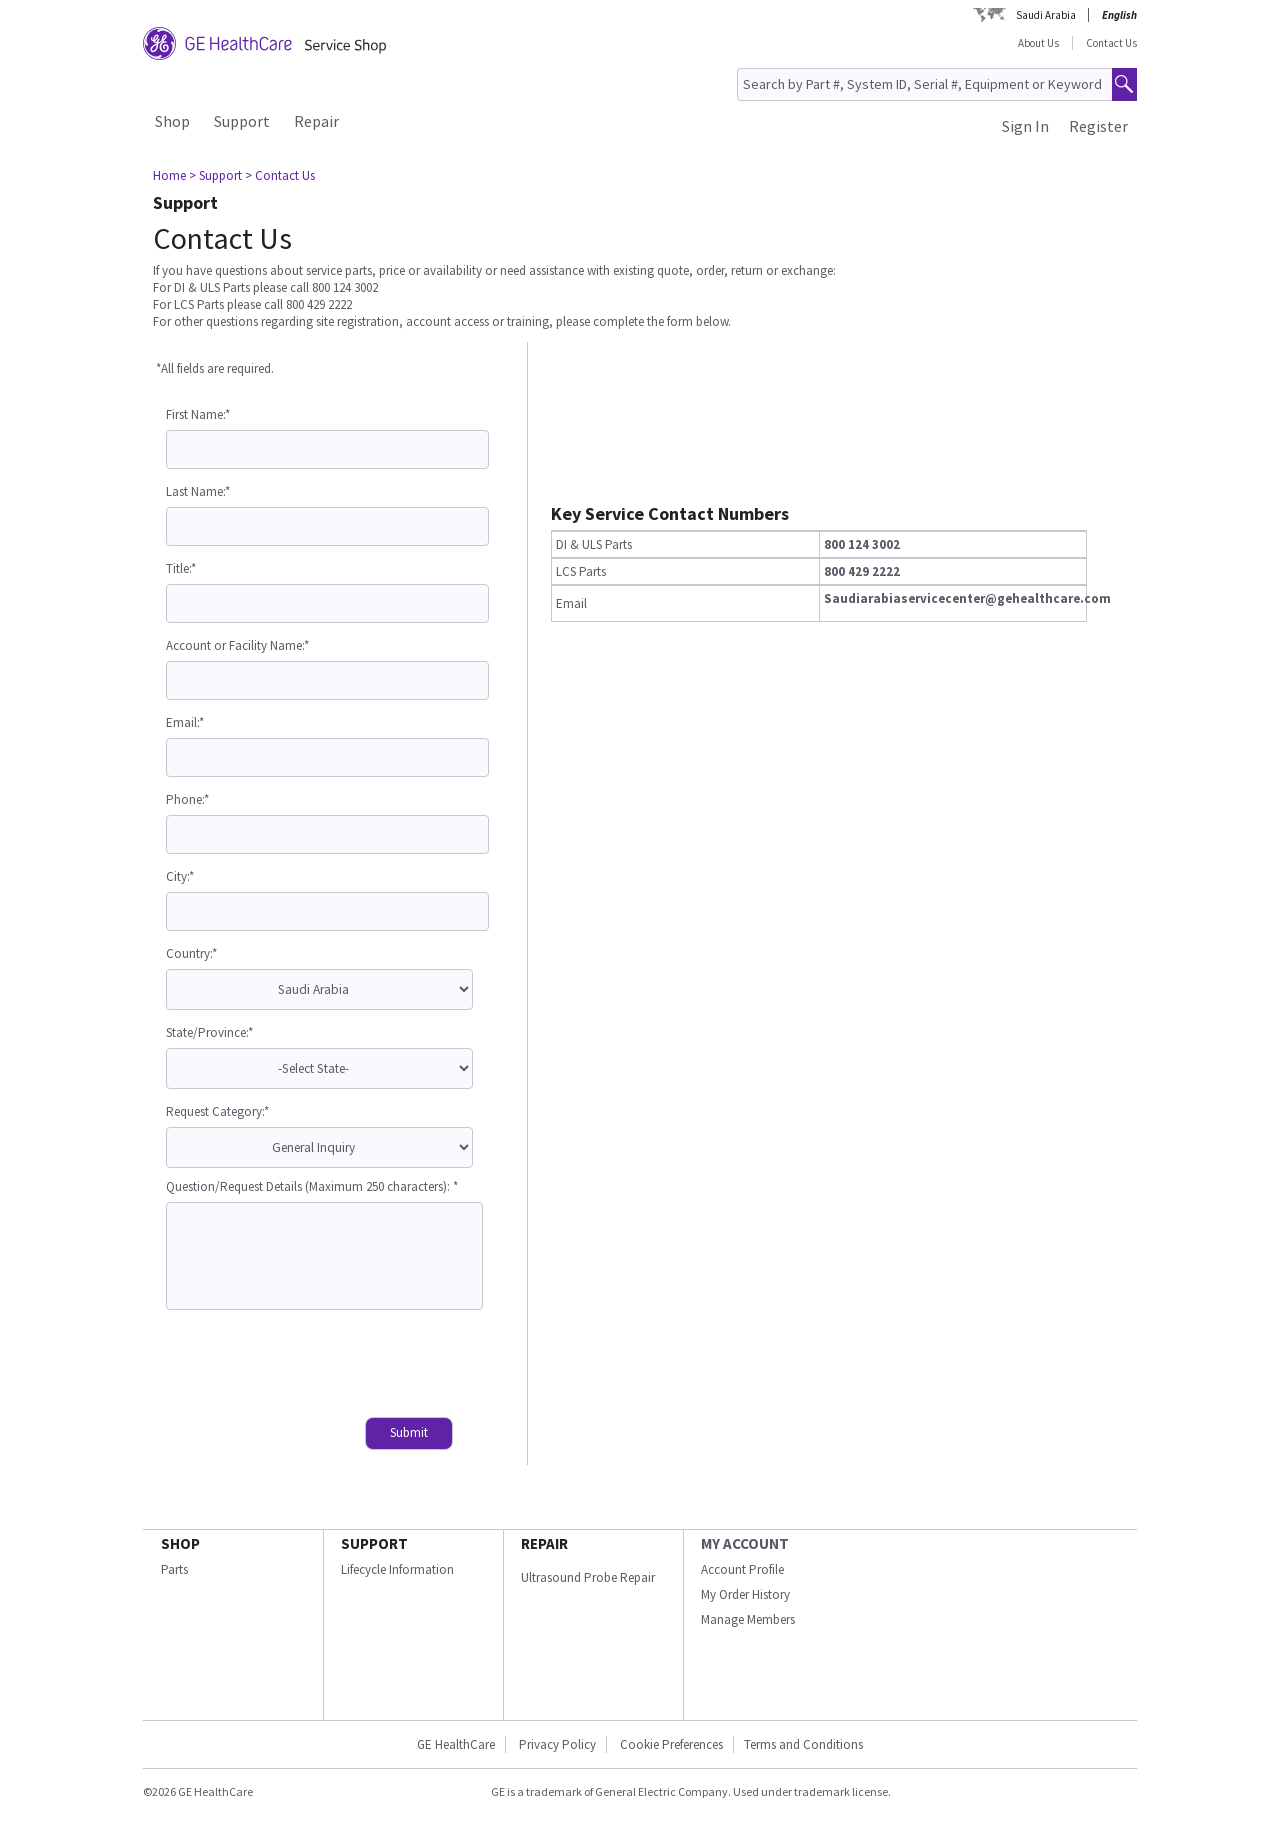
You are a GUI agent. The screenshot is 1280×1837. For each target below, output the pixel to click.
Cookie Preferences (671, 1744)
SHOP (180, 1543)
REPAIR (544, 1543)
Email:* (185, 722)
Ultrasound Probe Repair (588, 1577)
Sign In (1025, 126)
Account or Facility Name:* (237, 645)
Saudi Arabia (1046, 15)
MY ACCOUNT (745, 1543)
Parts (174, 1569)
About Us (1038, 43)
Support (242, 121)
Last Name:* (198, 491)
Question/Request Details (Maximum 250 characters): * (312, 1186)
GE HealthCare (456, 1744)
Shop (172, 121)
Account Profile (742, 1569)
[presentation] (318, 1366)
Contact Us (1111, 43)
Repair (316, 121)
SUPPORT (374, 1543)
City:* (180, 876)
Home (169, 175)
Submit (409, 1432)
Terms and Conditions (803, 1744)
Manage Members (748, 1619)
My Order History (745, 1594)
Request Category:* (217, 1111)
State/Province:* (209, 1032)
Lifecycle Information (397, 1569)
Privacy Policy (556, 1744)
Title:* (181, 568)
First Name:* (198, 414)
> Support (215, 175)
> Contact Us (280, 175)
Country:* (191, 953)
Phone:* (187, 799)
